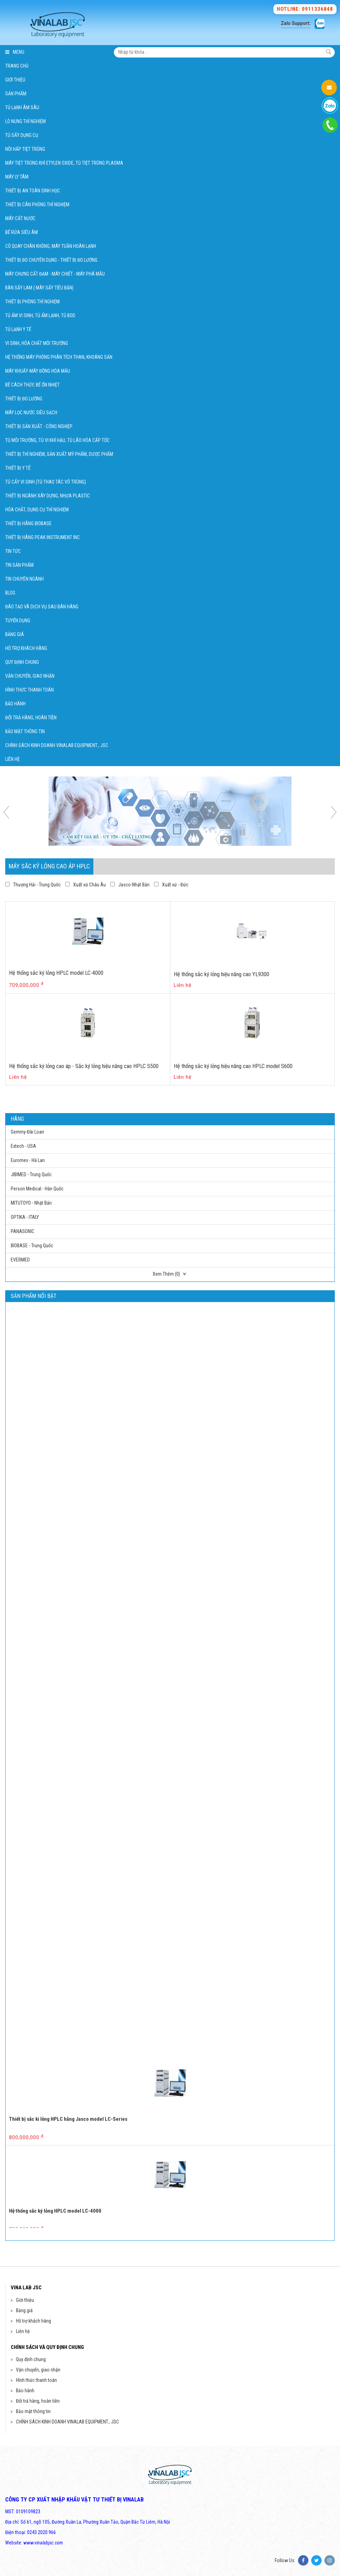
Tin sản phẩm (19, 565)
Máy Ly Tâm (16, 177)
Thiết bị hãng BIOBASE (28, 523)
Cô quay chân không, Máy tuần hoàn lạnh (50, 246)
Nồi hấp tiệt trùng (25, 149)
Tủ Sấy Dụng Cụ (21, 135)
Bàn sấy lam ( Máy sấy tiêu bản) (39, 287)
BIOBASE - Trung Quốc (32, 1245)
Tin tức (13, 551)
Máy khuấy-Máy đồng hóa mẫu (37, 371)
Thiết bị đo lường (23, 398)
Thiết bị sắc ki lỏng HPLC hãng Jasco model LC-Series (68, 2176)
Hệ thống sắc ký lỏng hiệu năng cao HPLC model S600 (233, 1066)
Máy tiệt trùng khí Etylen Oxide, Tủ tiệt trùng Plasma (64, 163)
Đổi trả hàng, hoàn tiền (31, 717)
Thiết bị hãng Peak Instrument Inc (42, 537)
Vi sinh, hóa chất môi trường (36, 343)
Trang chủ (16, 66)
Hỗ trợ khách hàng (26, 648)
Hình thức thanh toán (29, 690)
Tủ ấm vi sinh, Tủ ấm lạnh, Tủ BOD (40, 315)
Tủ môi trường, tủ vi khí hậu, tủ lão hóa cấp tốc (57, 440)
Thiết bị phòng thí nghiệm (32, 301)
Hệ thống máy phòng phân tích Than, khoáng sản (58, 357)
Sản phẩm (15, 93)
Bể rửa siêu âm (21, 232)
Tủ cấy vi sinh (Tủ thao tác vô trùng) (45, 482)
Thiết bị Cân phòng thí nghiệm (37, 204)
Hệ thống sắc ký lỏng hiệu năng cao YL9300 (221, 974)
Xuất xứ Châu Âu (89, 884)
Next (331, 812)
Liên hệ (12, 759)
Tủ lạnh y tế (18, 329)
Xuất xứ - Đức (175, 884)
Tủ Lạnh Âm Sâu (22, 107)
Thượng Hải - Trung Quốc (37, 884)
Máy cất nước (20, 218)
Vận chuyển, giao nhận (29, 676)
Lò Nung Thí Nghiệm (25, 121)
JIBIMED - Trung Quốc (31, 1174)
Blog (10, 593)
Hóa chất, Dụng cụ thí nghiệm (37, 509)
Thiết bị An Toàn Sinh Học (32, 190)
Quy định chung (22, 662)
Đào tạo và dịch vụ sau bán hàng (41, 606)
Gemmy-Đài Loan (27, 1132)
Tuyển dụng (17, 620)
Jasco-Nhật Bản (134, 884)
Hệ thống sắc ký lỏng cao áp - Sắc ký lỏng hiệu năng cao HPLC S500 (84, 1066)
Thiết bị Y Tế (18, 468)
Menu (14, 52)
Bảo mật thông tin (25, 731)
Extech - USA (23, 1146)
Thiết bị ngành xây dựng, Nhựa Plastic (47, 495)
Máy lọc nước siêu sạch (31, 412)
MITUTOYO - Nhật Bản (31, 1203)
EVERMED (20, 1260)
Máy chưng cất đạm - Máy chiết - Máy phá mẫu (55, 274)
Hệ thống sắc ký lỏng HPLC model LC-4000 (56, 973)
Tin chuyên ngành (24, 579)
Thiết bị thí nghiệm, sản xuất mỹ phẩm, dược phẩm (59, 454)
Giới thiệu (15, 80)
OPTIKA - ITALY (25, 1217)
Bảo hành (15, 703)
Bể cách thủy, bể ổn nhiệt (32, 385)
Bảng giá (14, 634)
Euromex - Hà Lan (28, 1160)
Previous (8, 812)
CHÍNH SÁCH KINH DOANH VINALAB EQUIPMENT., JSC (56, 745)
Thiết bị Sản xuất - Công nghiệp (39, 426)
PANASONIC (22, 1231)
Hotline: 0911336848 (305, 9)
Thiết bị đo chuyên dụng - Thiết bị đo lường (51, 260)
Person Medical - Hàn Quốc (37, 1188)
